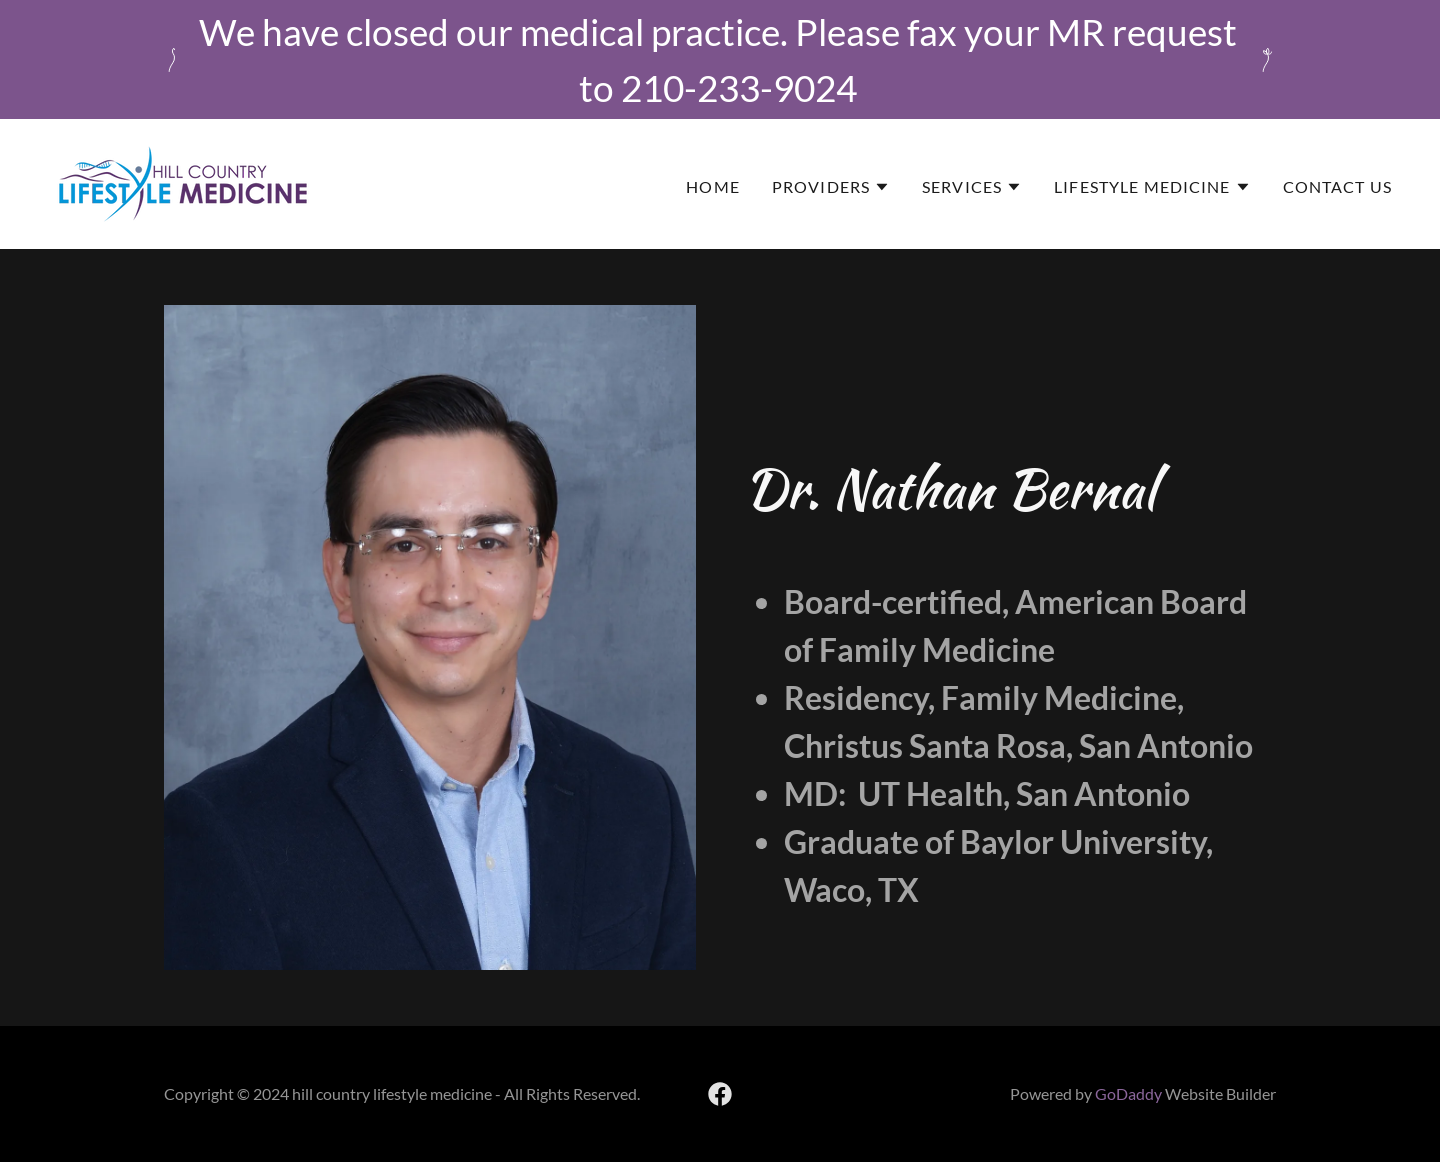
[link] (183, 182)
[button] (831, 187)
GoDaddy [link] (1128, 1093)
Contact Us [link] (1337, 186)
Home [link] (713, 186)
